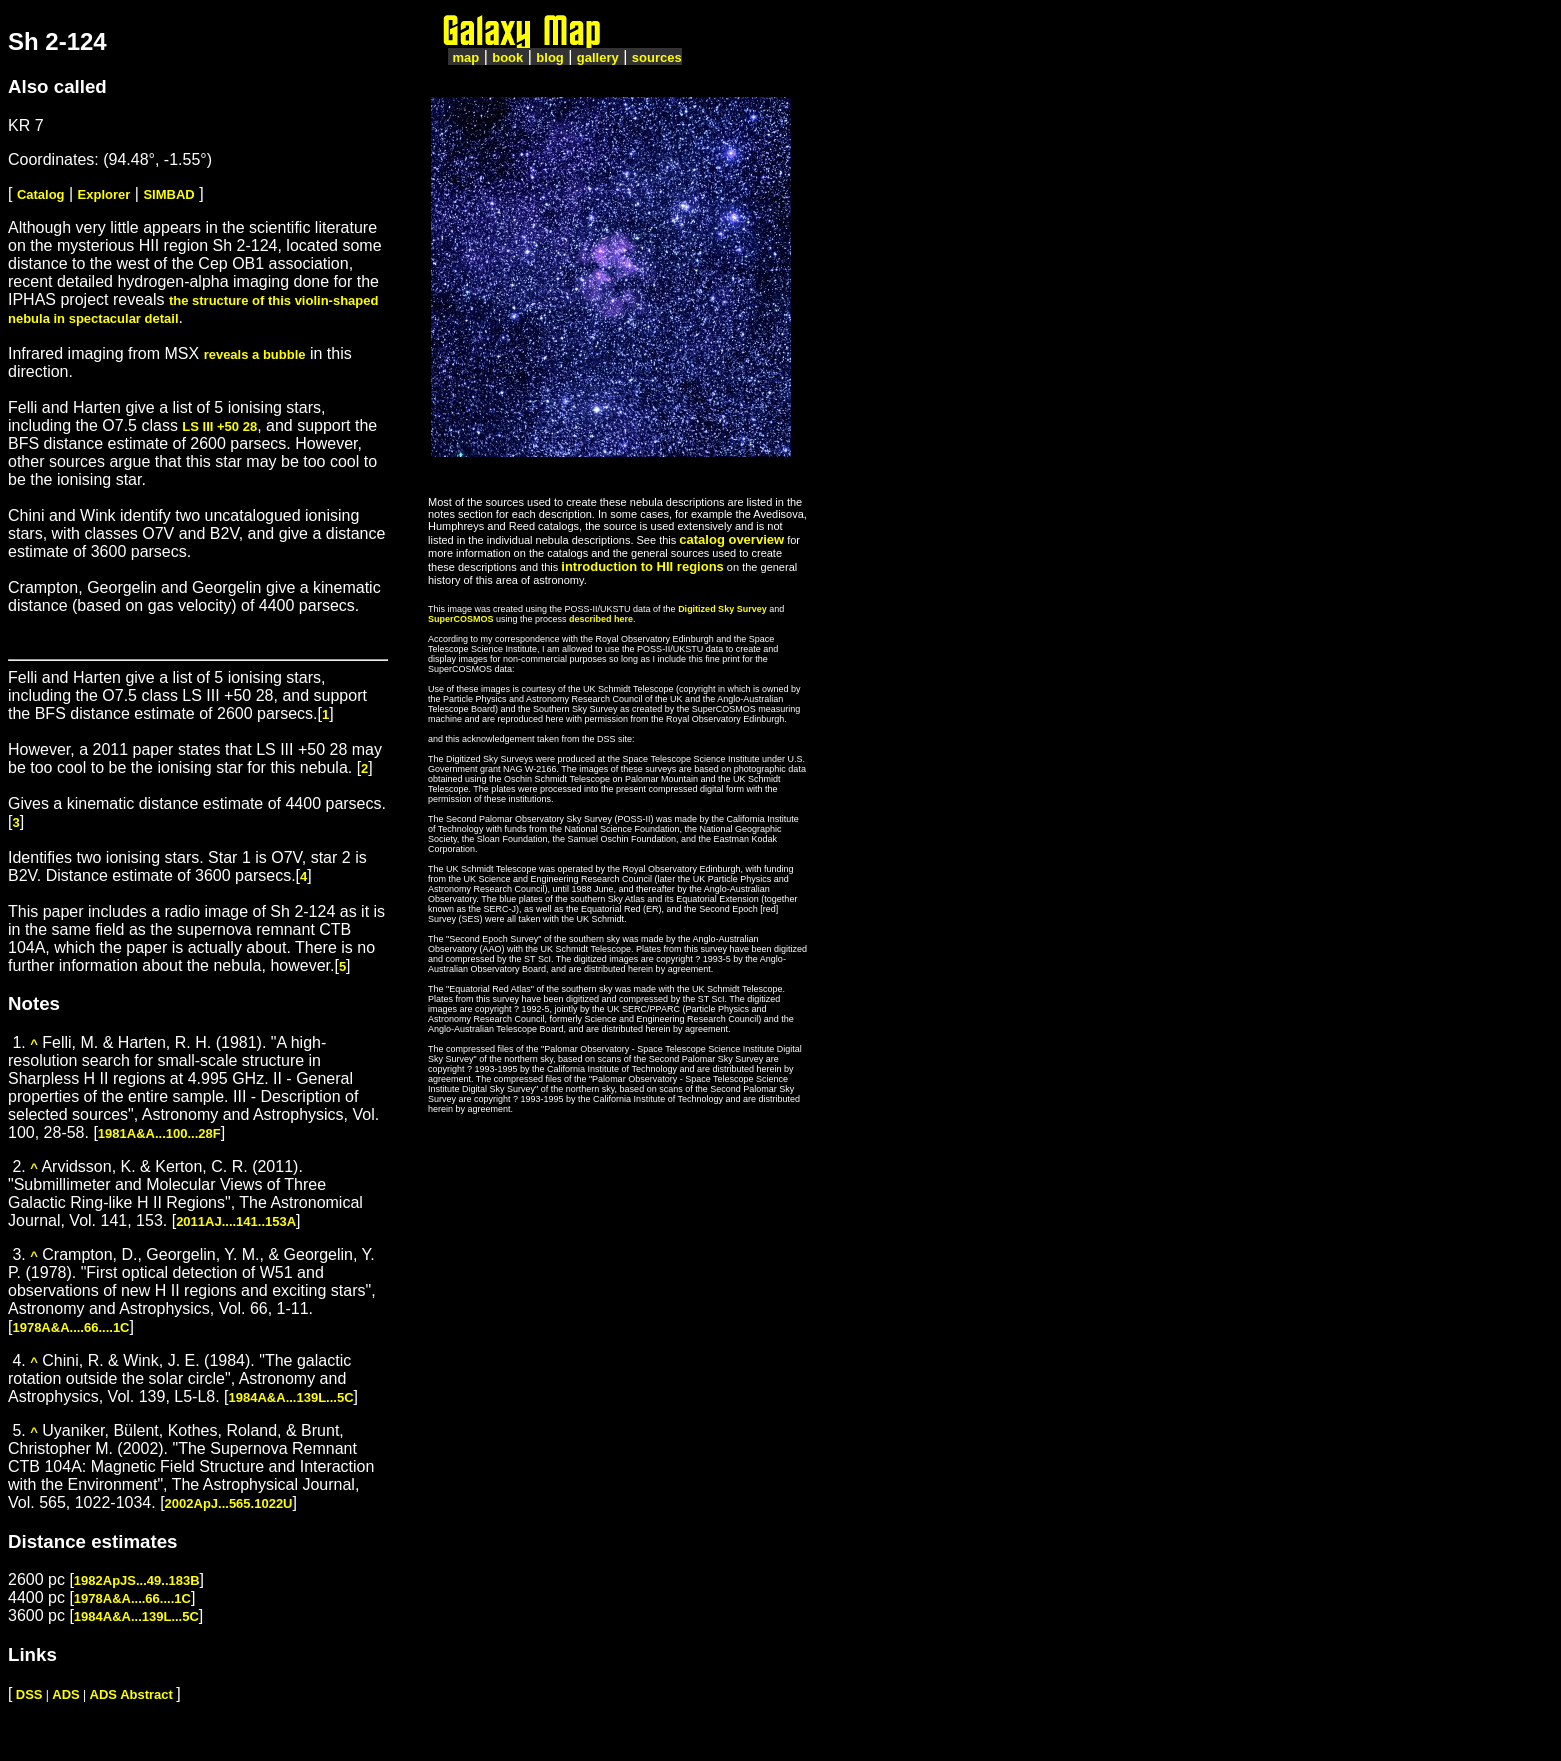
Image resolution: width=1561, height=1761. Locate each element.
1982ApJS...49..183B (137, 1580)
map (465, 57)
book (507, 57)
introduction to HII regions (642, 566)
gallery (598, 57)
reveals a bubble (255, 354)
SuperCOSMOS (461, 619)
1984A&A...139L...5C (291, 1397)
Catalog (41, 194)
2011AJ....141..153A (236, 1221)
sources (657, 57)
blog (549, 57)
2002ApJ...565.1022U (229, 1503)
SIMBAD (168, 194)
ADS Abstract (131, 1694)
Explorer (104, 194)
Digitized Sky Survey (722, 609)
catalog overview (731, 539)
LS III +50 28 (219, 426)
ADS (65, 1694)
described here (601, 619)
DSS (29, 1694)
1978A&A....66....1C (70, 1327)
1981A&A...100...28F (159, 1133)
